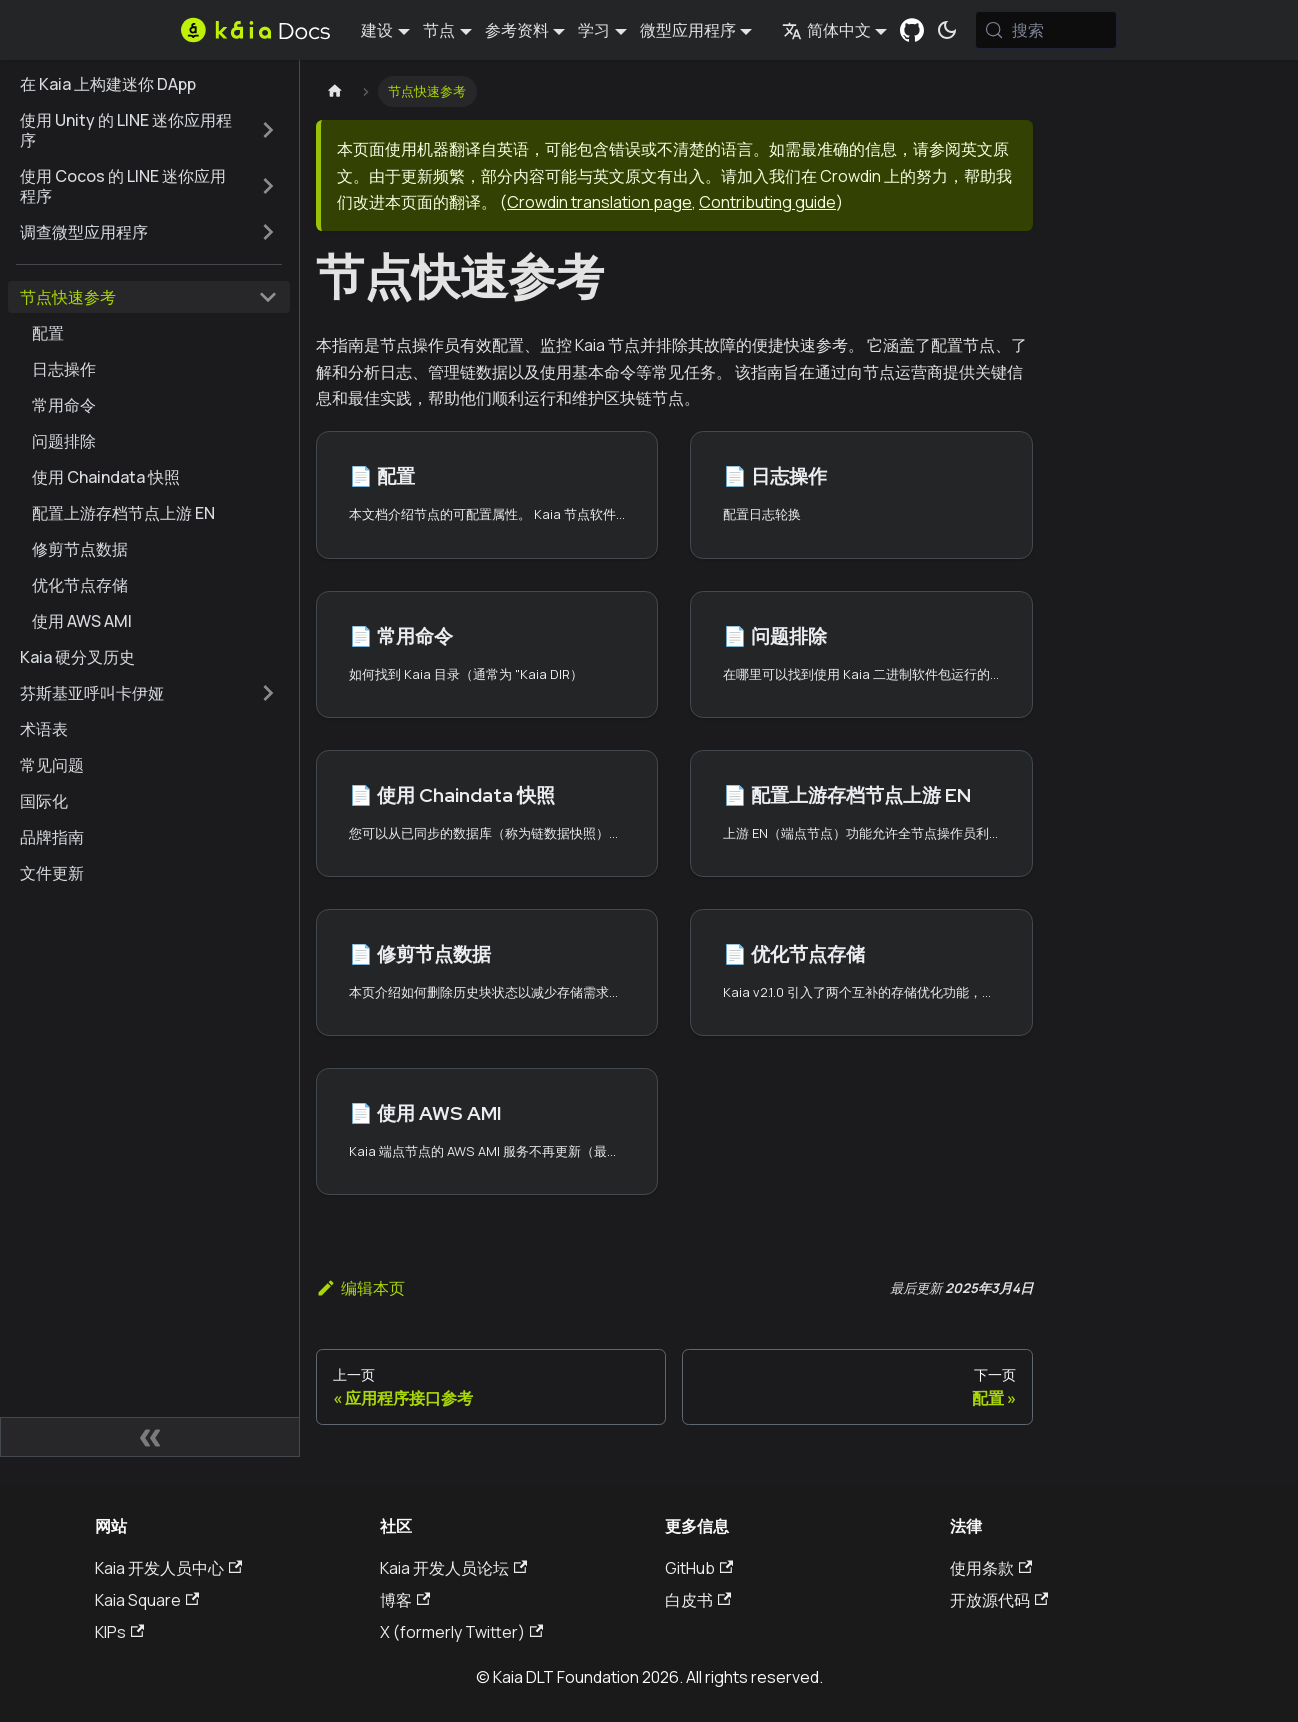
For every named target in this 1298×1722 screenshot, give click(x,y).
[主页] (335, 91)
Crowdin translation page (599, 202)
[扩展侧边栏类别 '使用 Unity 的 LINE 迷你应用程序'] (268, 130)
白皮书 (698, 1600)
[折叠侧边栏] (150, 1437)
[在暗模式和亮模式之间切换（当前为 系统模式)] (947, 30)
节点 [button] (439, 30)
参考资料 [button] (517, 30)
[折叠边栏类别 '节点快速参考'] (268, 297)
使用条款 (991, 1568)
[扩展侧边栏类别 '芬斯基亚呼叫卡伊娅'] (268, 693)
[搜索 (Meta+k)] (1046, 30)
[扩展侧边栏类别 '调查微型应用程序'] (268, 232)
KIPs (119, 1632)
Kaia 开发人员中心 (168, 1568)
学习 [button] (594, 30)
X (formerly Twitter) (461, 1632)
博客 (405, 1600)
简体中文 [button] (826, 30)
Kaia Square (147, 1600)
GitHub (699, 1568)
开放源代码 (999, 1600)
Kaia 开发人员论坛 (453, 1568)
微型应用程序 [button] (688, 30)
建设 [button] (377, 30)
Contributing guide (767, 202)
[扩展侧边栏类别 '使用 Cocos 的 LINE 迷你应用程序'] (268, 186)
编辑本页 (360, 1288)
